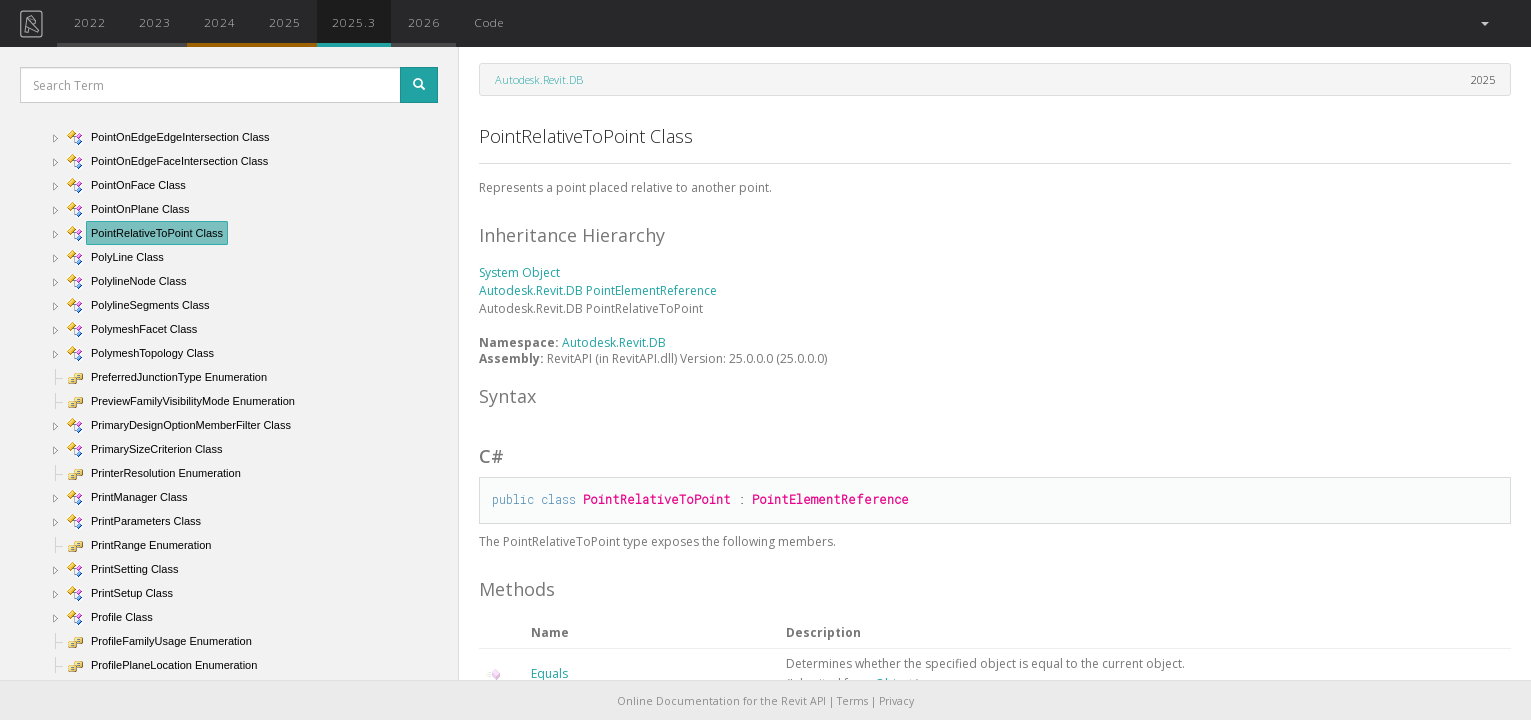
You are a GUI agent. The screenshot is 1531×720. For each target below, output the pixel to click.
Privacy (896, 701)
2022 (90, 22)
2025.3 (354, 22)
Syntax (507, 396)
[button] (1483, 23)
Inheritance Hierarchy (572, 235)
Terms (852, 701)
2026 (424, 22)
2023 (155, 22)
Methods (517, 589)
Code (489, 22)
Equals (549, 673)
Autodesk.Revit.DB (539, 79)
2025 (285, 22)
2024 (220, 22)
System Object (519, 272)
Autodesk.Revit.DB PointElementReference (598, 290)
